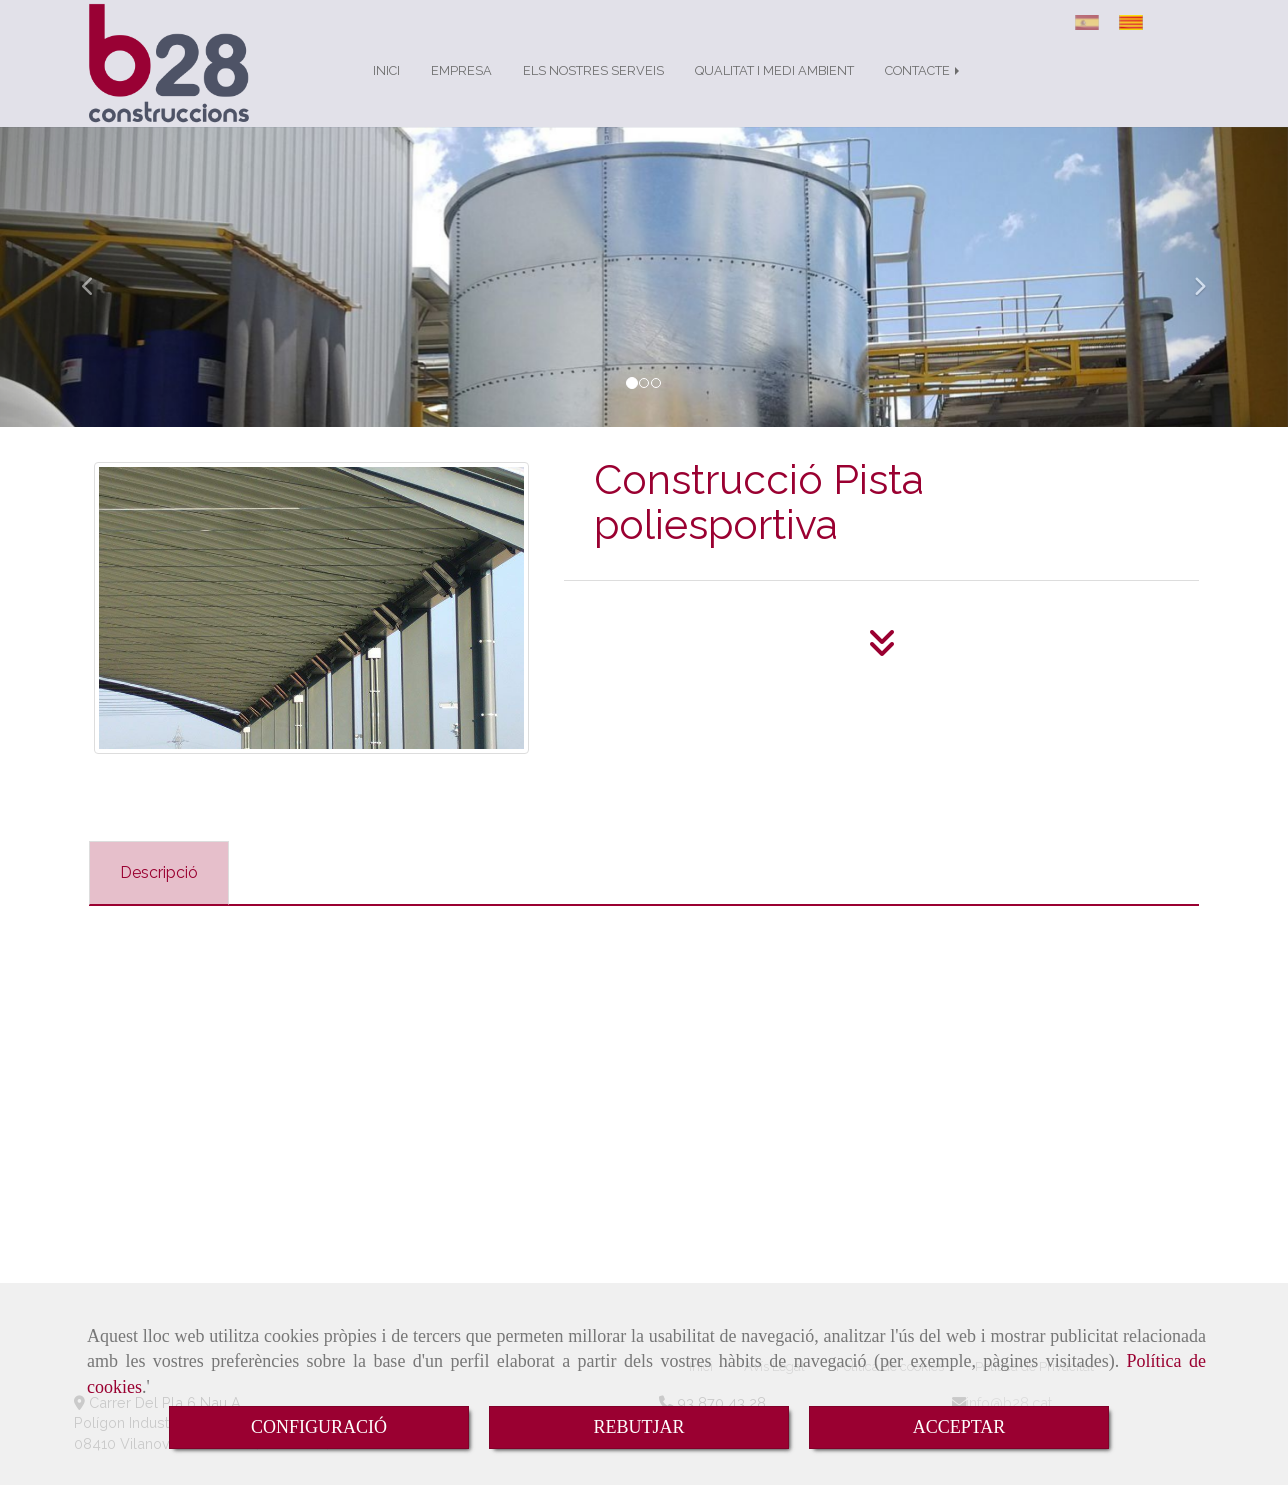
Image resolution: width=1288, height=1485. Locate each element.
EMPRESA (461, 90)
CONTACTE (924, 90)
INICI (386, 90)
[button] (96, 297)
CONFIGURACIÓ (319, 1427)
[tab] (159, 893)
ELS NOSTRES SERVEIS (593, 90)
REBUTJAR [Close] (638, 1427)
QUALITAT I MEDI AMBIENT (774, 90)
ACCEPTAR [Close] (959, 1427)
